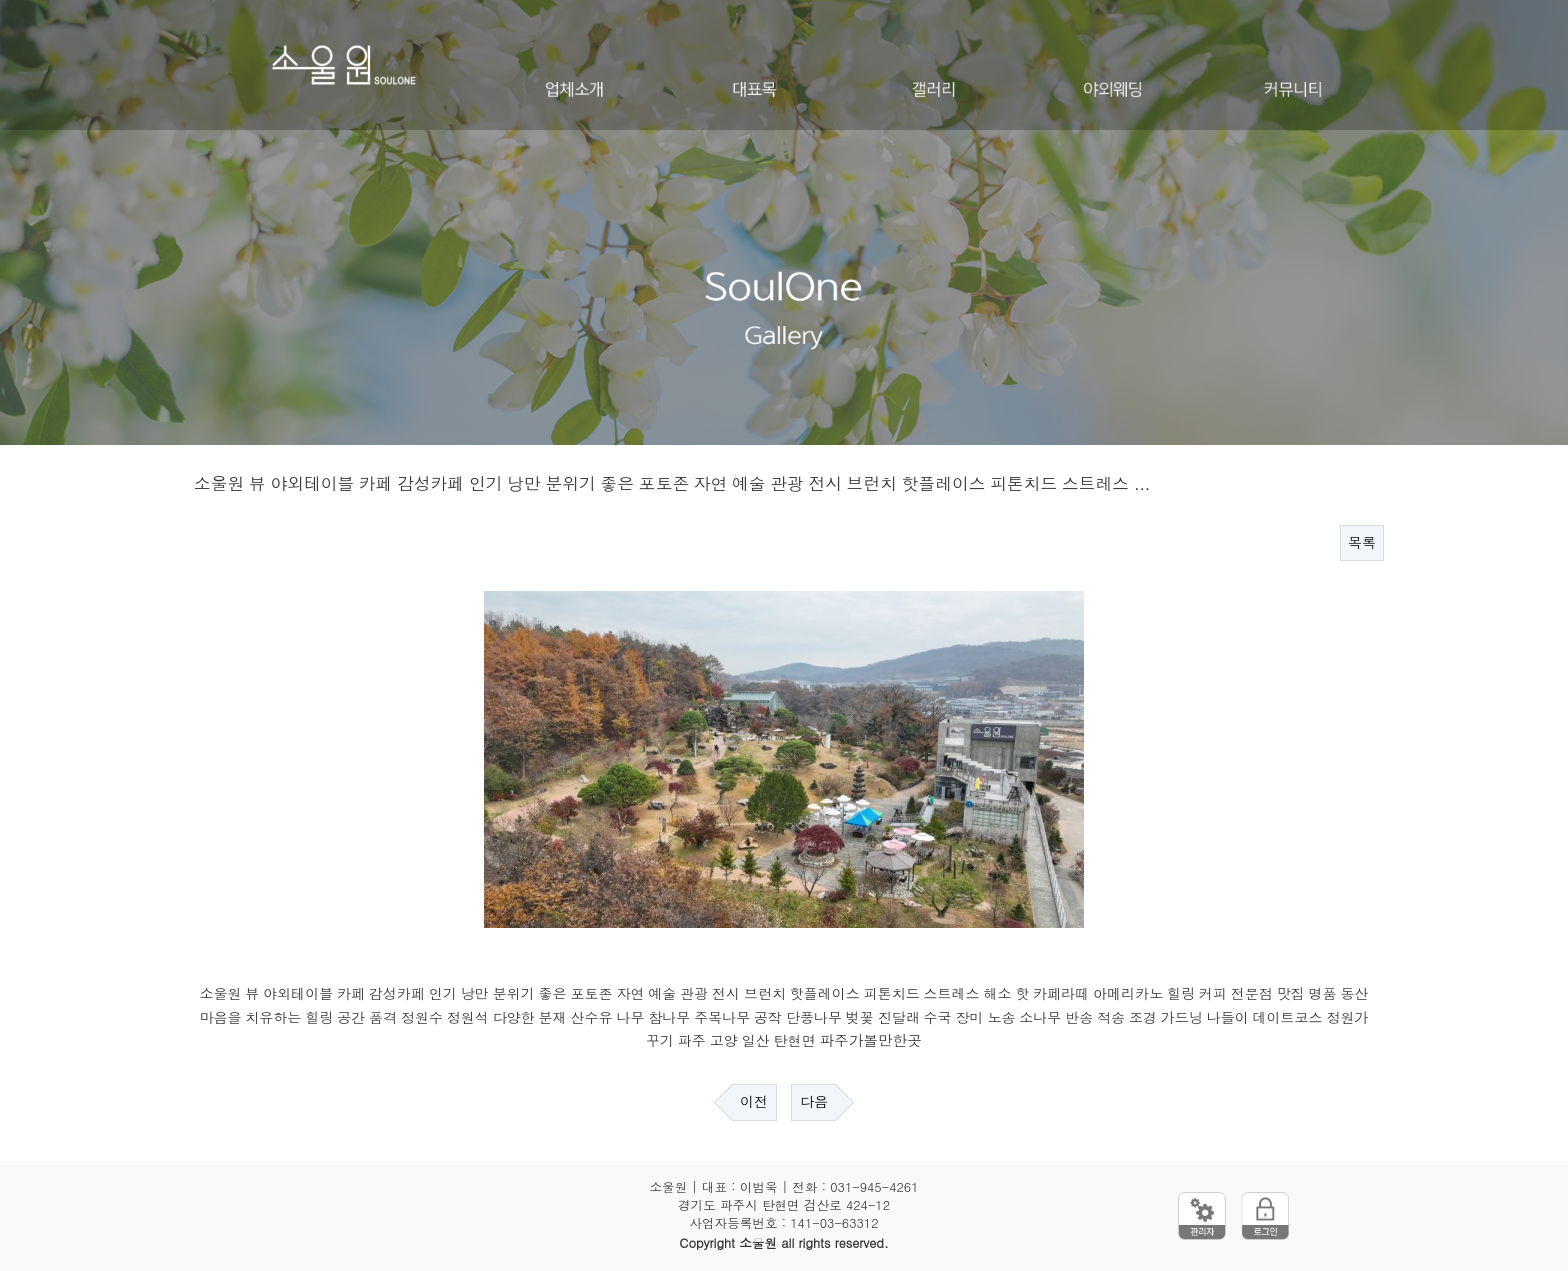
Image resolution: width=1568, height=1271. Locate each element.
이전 (754, 1102)
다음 (814, 1102)
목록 (1362, 543)
